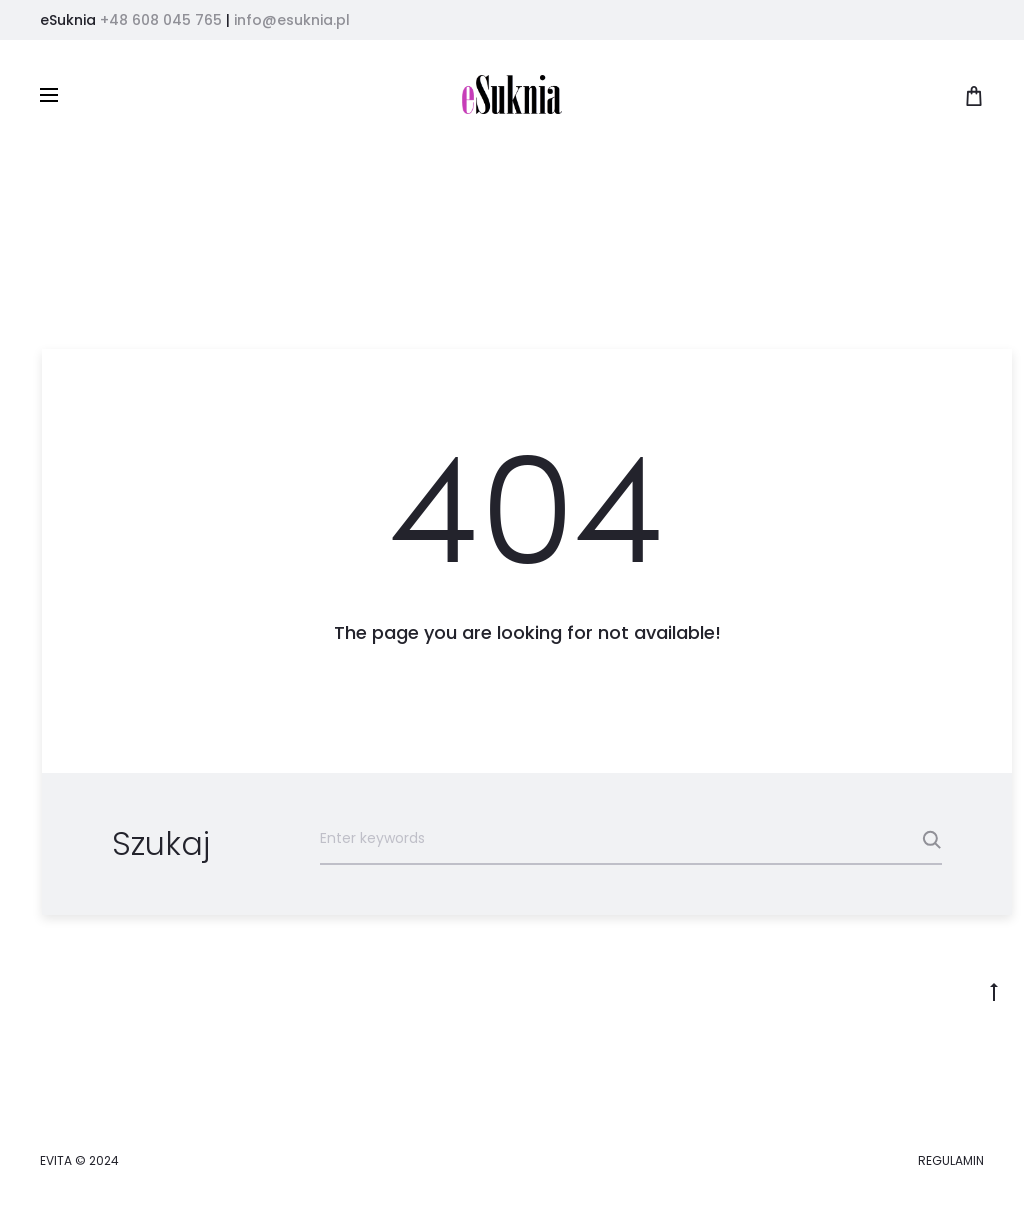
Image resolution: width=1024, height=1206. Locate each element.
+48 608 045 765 (161, 20)
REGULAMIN (951, 1160)
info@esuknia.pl (292, 20)
